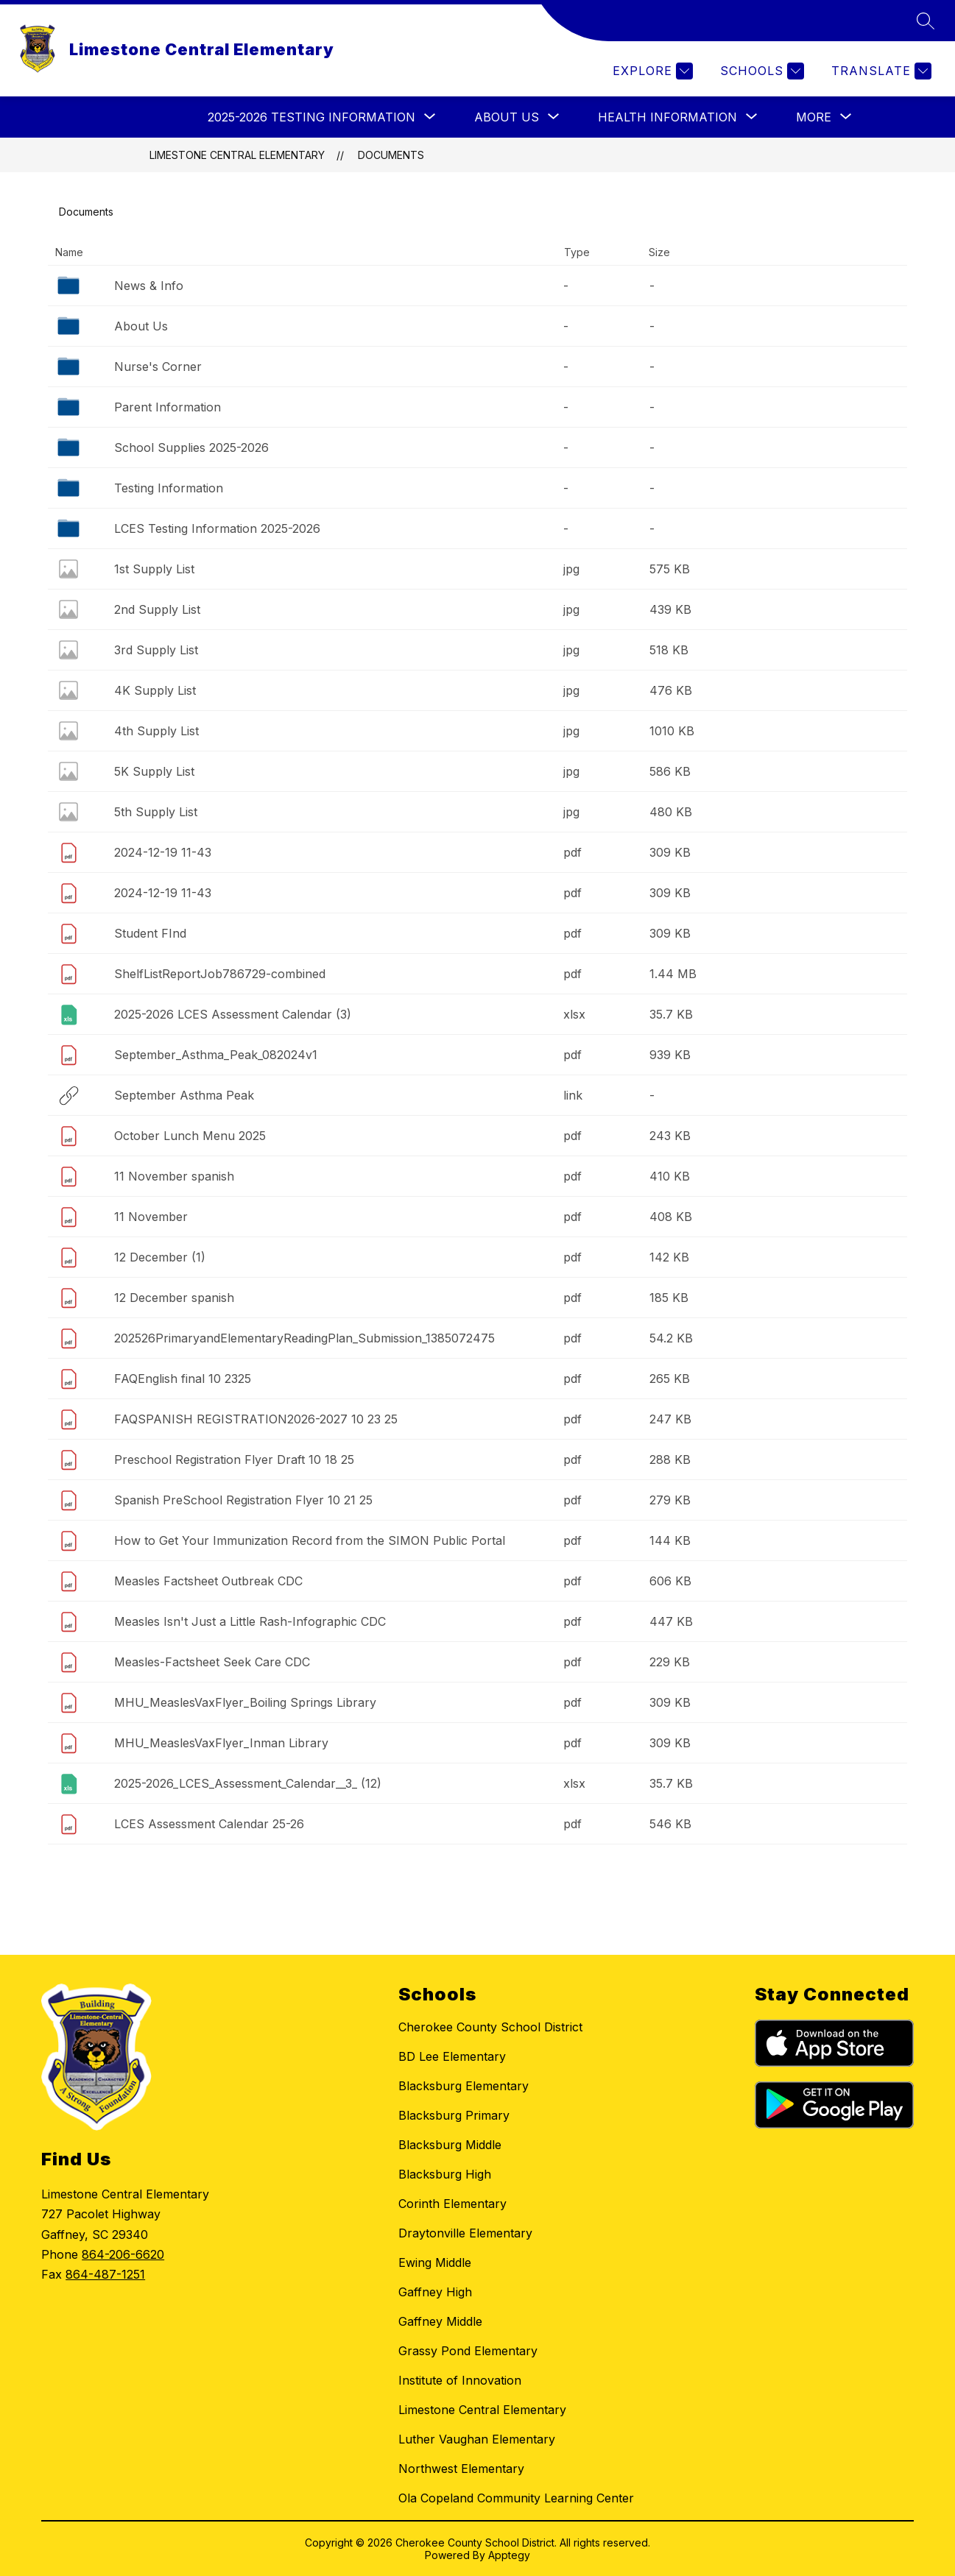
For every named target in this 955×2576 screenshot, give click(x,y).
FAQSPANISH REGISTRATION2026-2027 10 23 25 (256, 1419)
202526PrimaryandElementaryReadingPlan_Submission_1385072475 (304, 1338)
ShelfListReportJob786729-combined (219, 973)
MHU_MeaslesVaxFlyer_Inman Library (221, 1742)
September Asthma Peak (184, 1095)
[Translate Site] (879, 71)
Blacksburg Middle (449, 2144)
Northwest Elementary (461, 2468)
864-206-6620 (123, 2254)
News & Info (148, 285)
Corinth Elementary (452, 2203)
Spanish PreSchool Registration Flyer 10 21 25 (243, 1500)
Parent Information (167, 407)
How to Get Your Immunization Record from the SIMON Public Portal (309, 1540)
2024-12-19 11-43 (162, 852)
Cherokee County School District (490, 2027)
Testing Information (168, 488)
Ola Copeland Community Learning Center (516, 2498)
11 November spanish (174, 1176)
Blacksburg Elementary (463, 2085)
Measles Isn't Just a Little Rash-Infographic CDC (250, 1621)
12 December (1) (159, 1257)
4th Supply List (156, 730)
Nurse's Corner (158, 366)
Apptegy (509, 2555)
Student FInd (150, 933)
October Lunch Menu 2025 (190, 1135)
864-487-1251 (105, 2274)
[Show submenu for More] (813, 117)
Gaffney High (435, 2292)
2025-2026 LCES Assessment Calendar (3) (232, 1014)
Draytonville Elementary (465, 2233)
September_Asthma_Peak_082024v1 (215, 1054)
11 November (151, 1216)
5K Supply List (154, 771)
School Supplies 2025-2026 (191, 447)
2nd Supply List (157, 609)
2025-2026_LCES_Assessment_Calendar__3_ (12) (247, 1783)
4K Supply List (155, 690)
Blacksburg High (444, 2174)
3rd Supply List (156, 650)
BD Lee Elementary (452, 2056)
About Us (141, 326)
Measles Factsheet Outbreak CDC (208, 1581)
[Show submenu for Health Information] (667, 117)
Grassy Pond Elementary (468, 2350)
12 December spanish (174, 1297)
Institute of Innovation (459, 2380)
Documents (391, 155)
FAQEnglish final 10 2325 (182, 1378)
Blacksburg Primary (454, 2115)
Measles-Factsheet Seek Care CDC (212, 1662)
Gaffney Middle (440, 2321)
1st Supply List (154, 569)
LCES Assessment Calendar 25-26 (209, 1823)
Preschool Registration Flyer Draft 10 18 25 (234, 1459)
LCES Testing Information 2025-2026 (217, 528)
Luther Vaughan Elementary (476, 2439)
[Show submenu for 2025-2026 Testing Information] (311, 117)
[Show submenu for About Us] (506, 117)
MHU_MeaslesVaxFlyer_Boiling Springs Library (245, 1702)
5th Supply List (155, 811)
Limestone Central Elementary (237, 155)
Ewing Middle (434, 2262)
